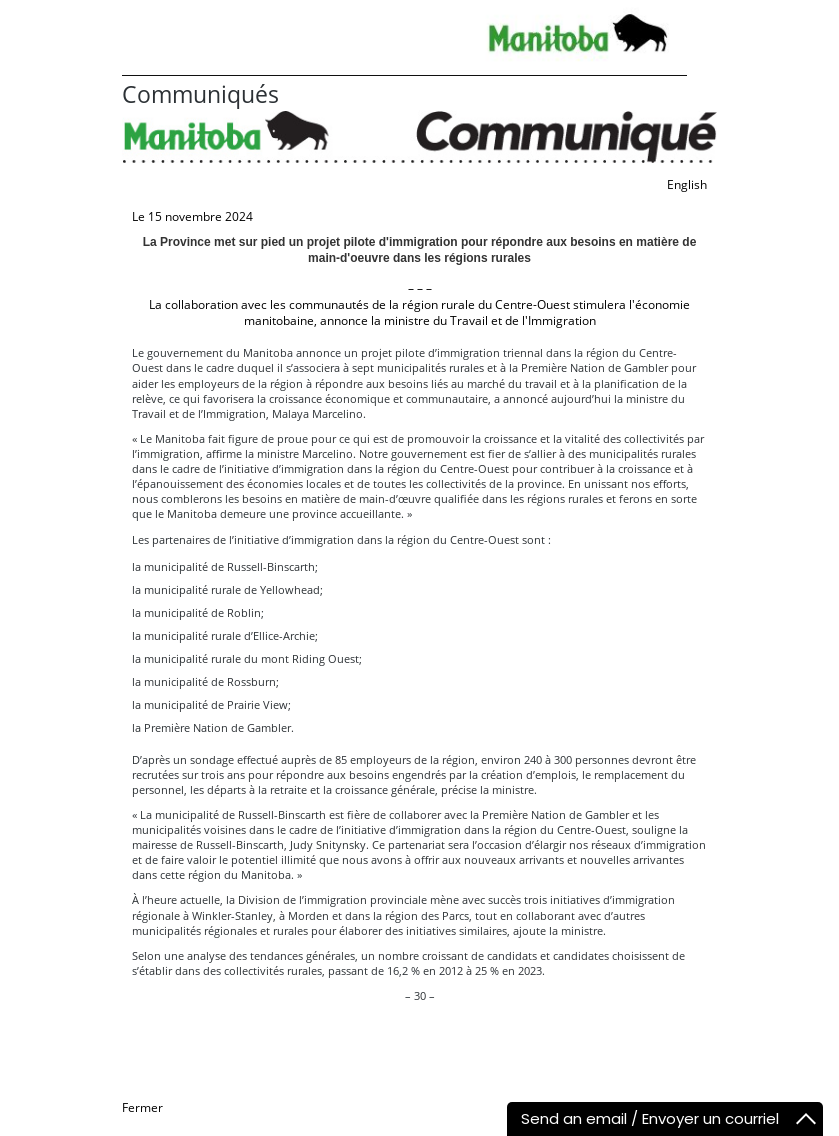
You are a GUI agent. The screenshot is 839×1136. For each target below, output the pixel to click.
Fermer (142, 1107)
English (687, 184)
